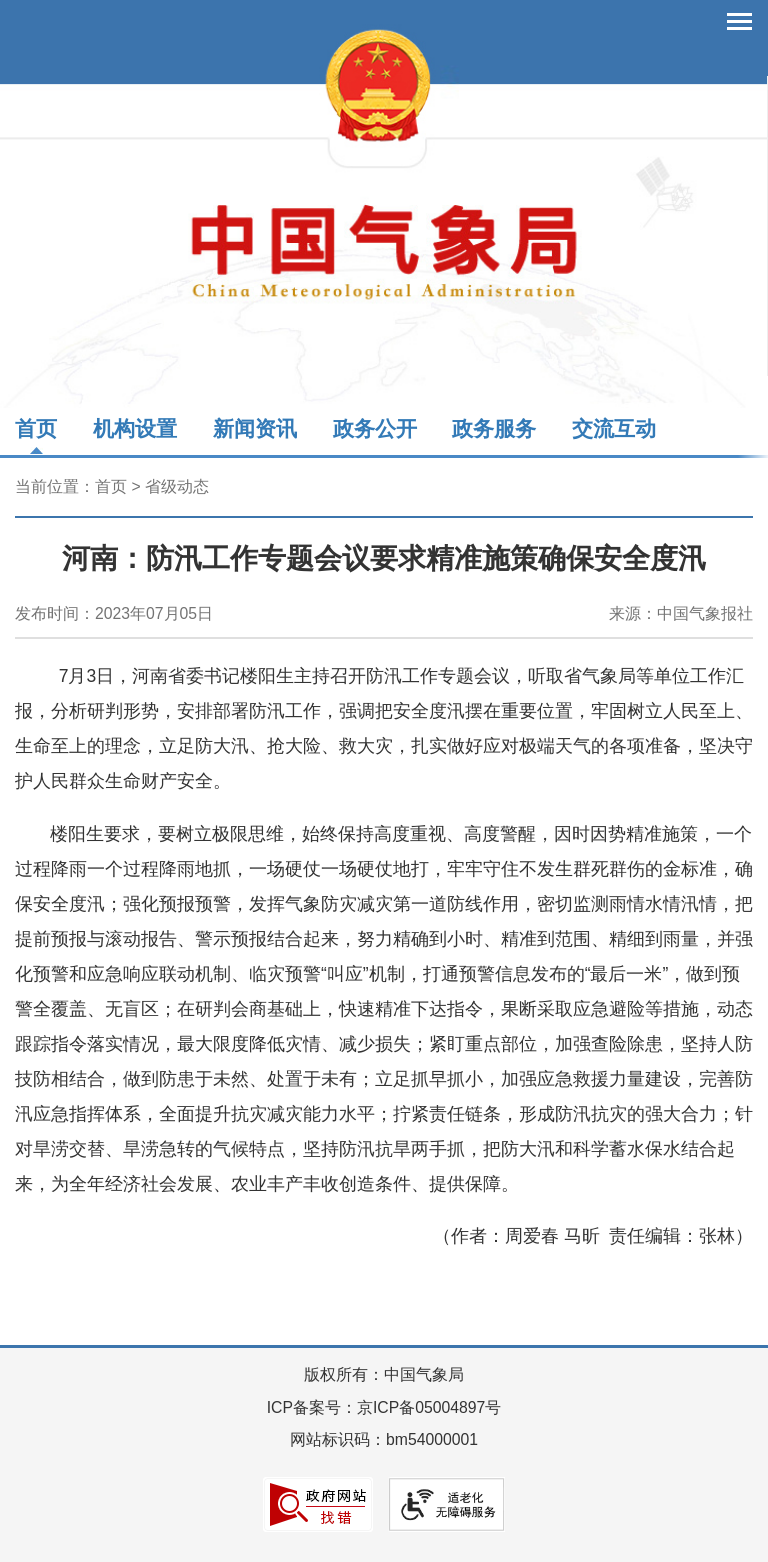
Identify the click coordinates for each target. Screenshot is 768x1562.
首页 (36, 428)
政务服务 (494, 428)
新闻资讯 (255, 428)
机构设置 (135, 428)
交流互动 (614, 428)
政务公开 (375, 428)
